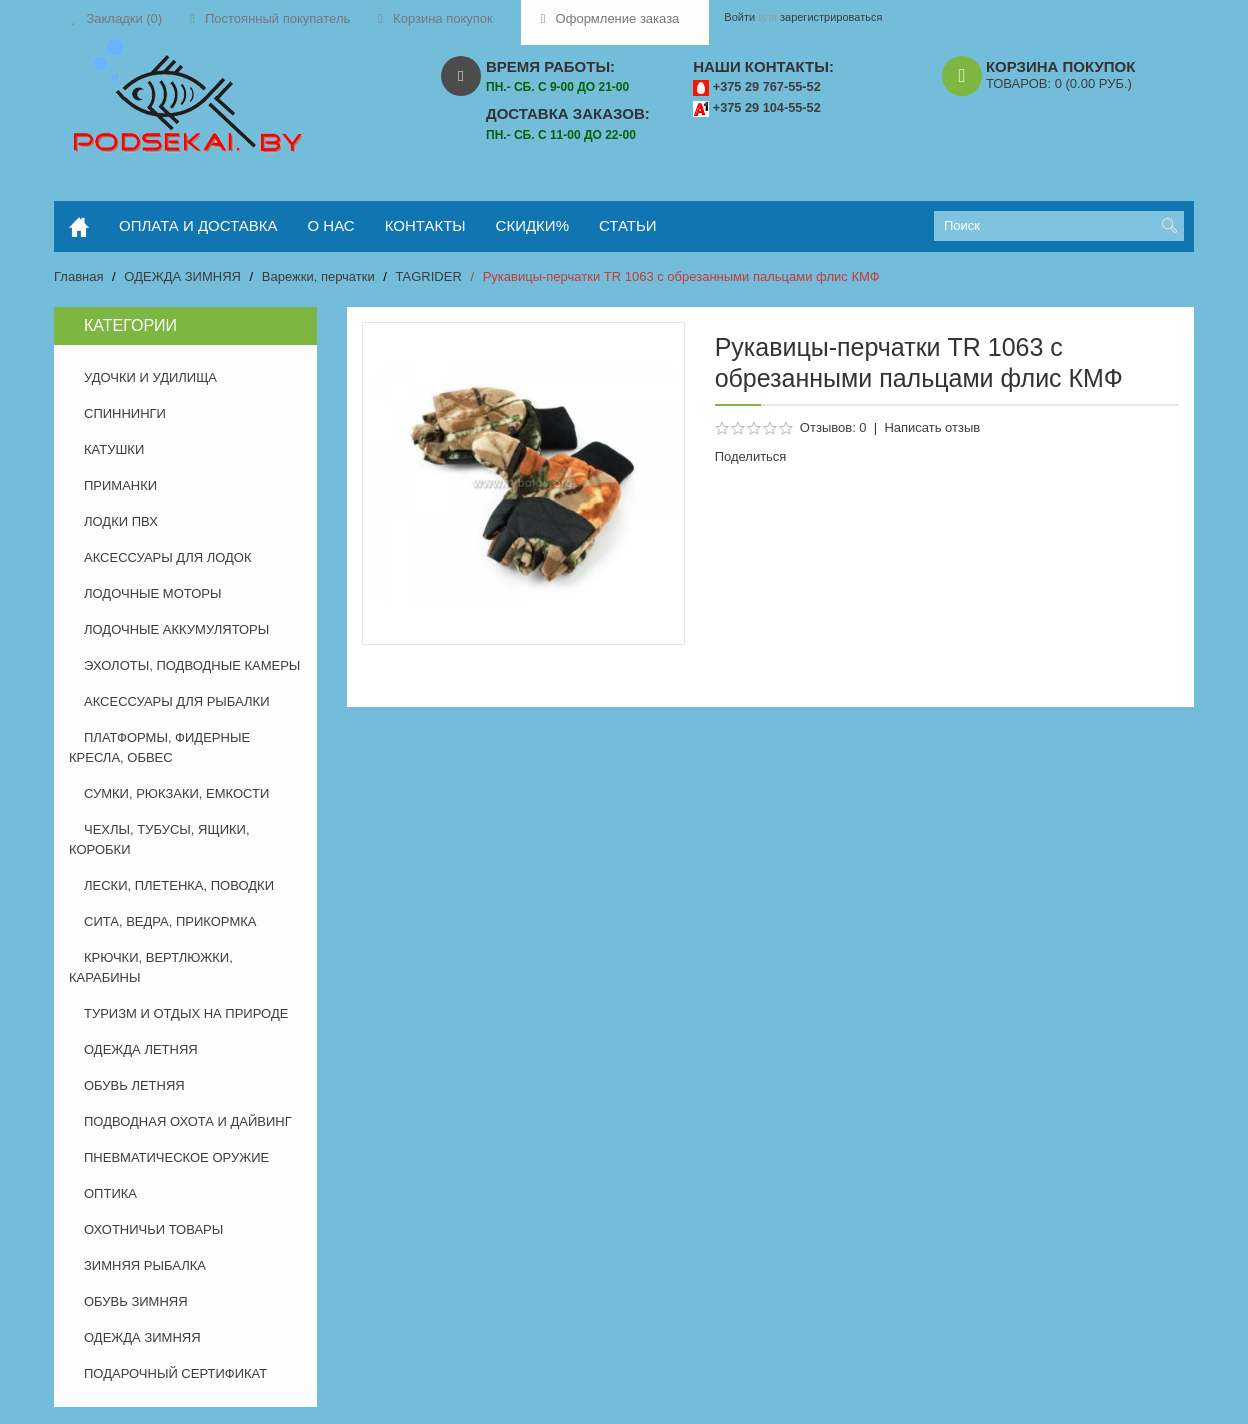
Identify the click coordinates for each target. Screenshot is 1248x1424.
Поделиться (751, 456)
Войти (739, 17)
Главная (78, 276)
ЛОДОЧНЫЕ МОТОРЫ (152, 593)
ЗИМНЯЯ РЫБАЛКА (145, 1265)
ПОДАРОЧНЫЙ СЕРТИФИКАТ (175, 1373)
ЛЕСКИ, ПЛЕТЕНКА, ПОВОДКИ (179, 885)
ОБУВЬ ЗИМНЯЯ (136, 1301)
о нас (331, 225)
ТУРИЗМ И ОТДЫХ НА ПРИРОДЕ (186, 1013)
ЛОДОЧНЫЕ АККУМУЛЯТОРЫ (176, 629)
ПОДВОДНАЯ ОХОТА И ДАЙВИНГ (188, 1121)
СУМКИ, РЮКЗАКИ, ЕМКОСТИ (176, 793)
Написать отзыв (932, 427)
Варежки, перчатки (318, 276)
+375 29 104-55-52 (767, 107)
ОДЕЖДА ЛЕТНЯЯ (141, 1049)
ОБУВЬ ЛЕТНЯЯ (134, 1085)
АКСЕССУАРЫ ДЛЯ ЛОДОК (168, 557)
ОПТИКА (110, 1193)
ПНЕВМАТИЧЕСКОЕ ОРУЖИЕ (176, 1157)
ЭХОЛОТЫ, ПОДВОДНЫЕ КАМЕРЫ (192, 665)
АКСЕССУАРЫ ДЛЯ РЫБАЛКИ (177, 701)
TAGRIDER (429, 276)
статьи (628, 225)
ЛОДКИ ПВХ (121, 521)
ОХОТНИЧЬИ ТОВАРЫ (153, 1229)
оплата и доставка (198, 225)
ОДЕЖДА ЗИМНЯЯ (182, 276)
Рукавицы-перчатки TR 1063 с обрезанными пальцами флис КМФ (681, 276)
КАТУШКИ (114, 449)
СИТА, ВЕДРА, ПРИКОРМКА (170, 921)
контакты (425, 225)
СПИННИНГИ (125, 413)
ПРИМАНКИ (120, 485)
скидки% (532, 225)
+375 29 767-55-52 (767, 86)
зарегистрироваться (831, 17)
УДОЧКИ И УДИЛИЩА (150, 377)
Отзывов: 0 (833, 427)
